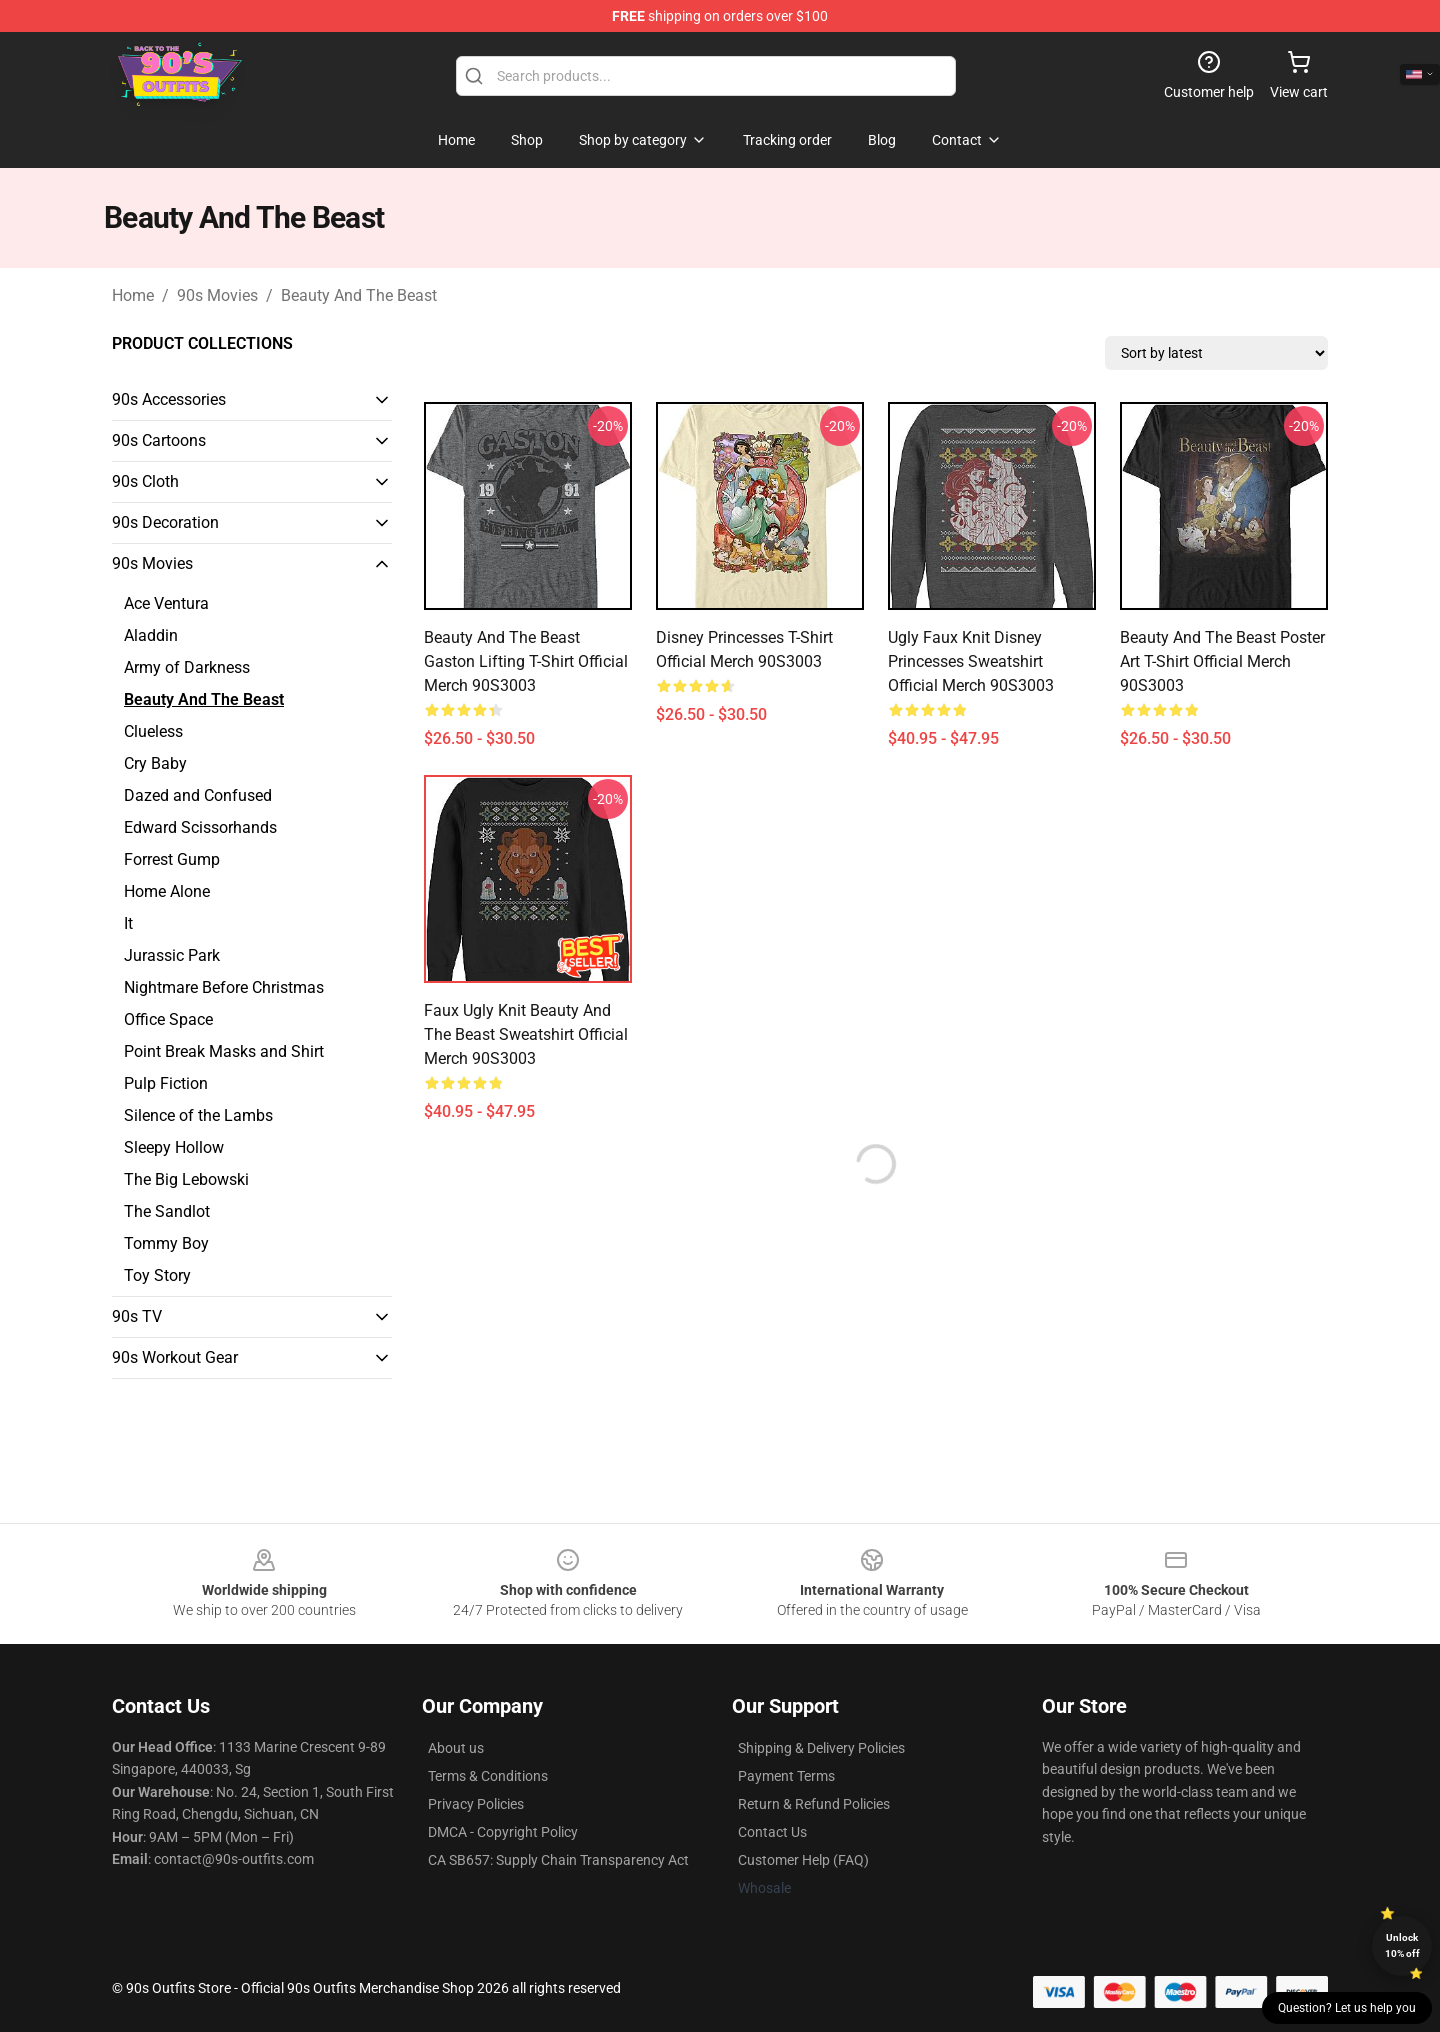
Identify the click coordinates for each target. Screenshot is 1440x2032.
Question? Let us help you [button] (1347, 2008)
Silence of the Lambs (198, 1115)
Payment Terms (786, 1776)
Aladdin (151, 635)
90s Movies (217, 295)
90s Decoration (165, 522)
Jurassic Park (172, 955)
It (128, 923)
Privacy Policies (476, 1804)
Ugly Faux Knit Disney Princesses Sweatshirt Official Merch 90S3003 (971, 661)
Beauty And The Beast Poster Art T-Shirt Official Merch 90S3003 (1222, 661)
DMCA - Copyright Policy (503, 1832)
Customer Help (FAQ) (803, 1860)
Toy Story (157, 1275)
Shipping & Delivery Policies (821, 1748)
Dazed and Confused (198, 795)
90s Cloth (145, 481)
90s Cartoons (159, 440)
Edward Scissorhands (200, 827)
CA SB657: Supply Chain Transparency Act (558, 1860)
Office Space (168, 1019)
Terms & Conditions (488, 1776)
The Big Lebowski (186, 1179)
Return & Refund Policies (814, 1804)
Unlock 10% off (1402, 1945)
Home (133, 295)
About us (456, 1748)
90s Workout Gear (175, 1357)
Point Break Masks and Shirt (224, 1051)
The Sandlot (167, 1211)
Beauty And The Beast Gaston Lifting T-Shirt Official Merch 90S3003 (526, 661)
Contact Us (772, 1832)
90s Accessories (169, 399)
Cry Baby (155, 763)
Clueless (153, 731)
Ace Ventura (166, 603)
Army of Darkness (187, 667)
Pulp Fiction (166, 1083)
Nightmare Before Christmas (224, 987)
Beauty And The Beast (359, 295)
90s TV (137, 1316)
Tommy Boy (166, 1243)
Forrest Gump (172, 859)
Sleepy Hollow (174, 1147)
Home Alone (167, 891)
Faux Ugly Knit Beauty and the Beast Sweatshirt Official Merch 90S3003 (526, 1034)
